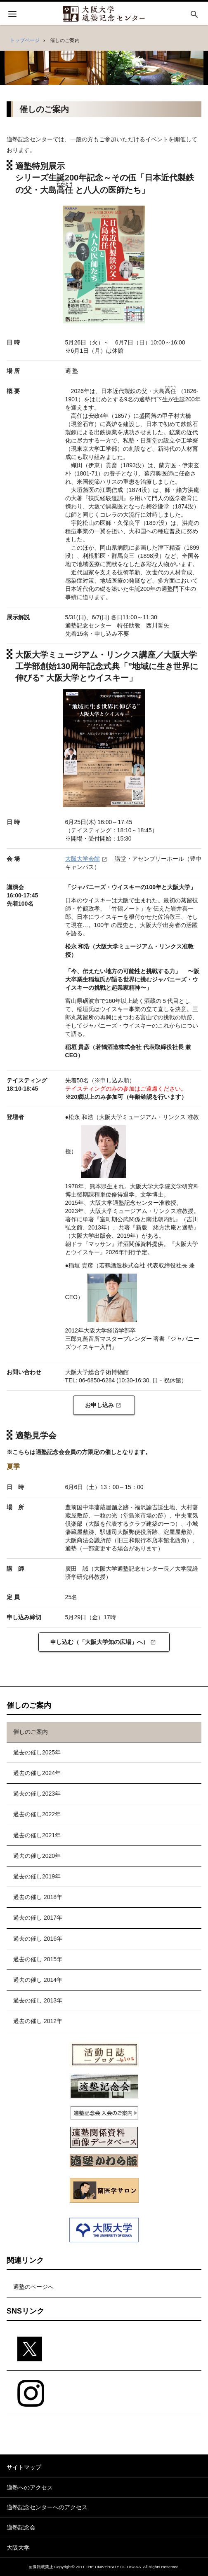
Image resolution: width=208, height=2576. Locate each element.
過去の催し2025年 (37, 1752)
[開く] (12, 15)
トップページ (25, 40)
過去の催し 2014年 (37, 1979)
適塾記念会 (21, 2527)
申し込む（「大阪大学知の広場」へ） (99, 1642)
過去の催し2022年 (37, 1814)
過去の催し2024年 (37, 1773)
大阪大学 (18, 2547)
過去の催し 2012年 (37, 2021)
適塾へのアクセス (30, 2487)
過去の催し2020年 (37, 1855)
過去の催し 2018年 (37, 1897)
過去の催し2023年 (37, 1793)
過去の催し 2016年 (37, 1938)
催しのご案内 (30, 1731)
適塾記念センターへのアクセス (47, 2507)
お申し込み (99, 1405)
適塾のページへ (33, 2286)
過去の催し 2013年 (37, 2000)
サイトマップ (24, 2467)
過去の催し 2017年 (37, 1917)
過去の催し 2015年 (37, 1959)
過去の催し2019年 (37, 1876)
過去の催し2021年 (37, 1835)
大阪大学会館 (82, 858)
